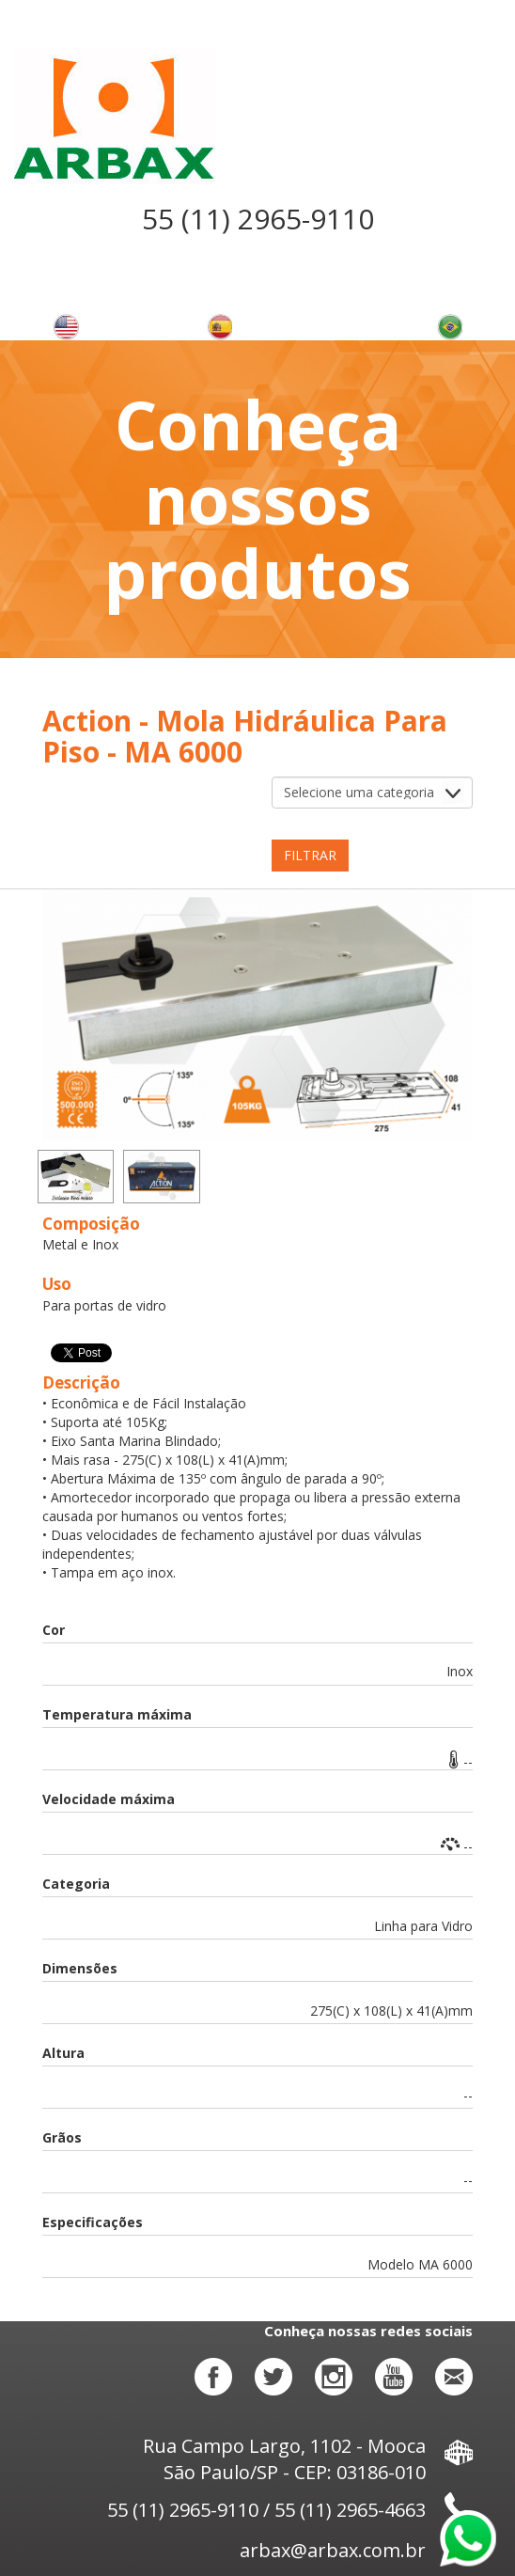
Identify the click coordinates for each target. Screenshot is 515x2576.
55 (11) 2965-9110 (258, 218)
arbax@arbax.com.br (356, 2550)
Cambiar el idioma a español (219, 327)
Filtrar (310, 855)
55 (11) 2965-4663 (350, 2509)
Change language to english (66, 327)
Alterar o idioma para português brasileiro (449, 327)
